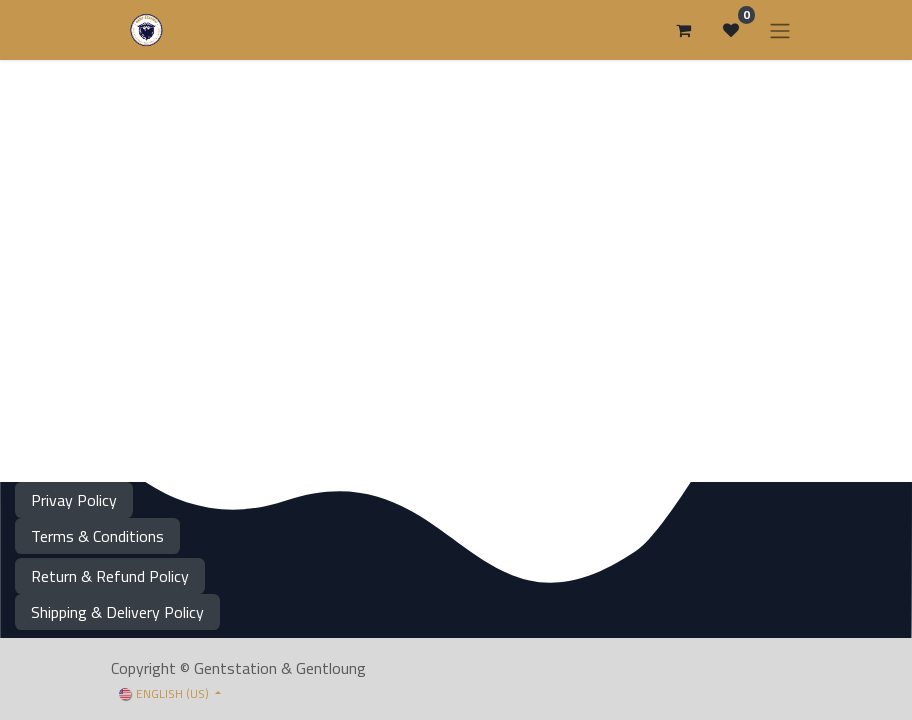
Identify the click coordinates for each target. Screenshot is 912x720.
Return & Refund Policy (110, 576)
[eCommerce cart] (683, 30)
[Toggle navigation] (780, 30)
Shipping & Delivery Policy (117, 612)
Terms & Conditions (97, 536)
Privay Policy (74, 500)
